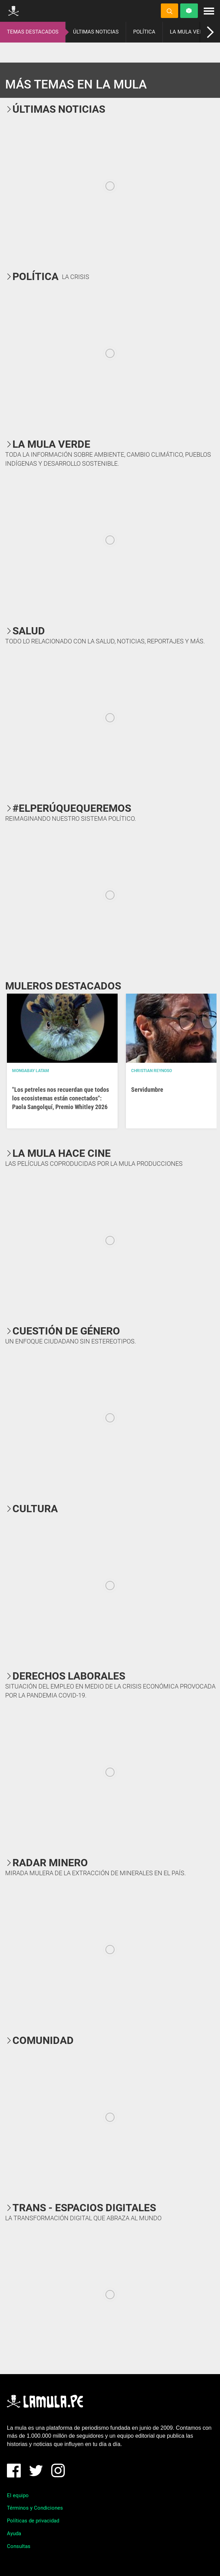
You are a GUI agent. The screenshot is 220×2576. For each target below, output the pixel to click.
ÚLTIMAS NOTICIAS (96, 32)
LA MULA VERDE (189, 32)
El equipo (18, 2495)
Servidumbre (147, 1089)
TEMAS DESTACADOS (32, 32)
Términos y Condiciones (35, 2508)
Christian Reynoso (151, 1070)
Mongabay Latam (30, 1070)
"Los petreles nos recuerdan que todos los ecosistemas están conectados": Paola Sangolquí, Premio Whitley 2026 (60, 1098)
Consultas (18, 2546)
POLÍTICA (144, 32)
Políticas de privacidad (33, 2521)
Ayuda (14, 2533)
